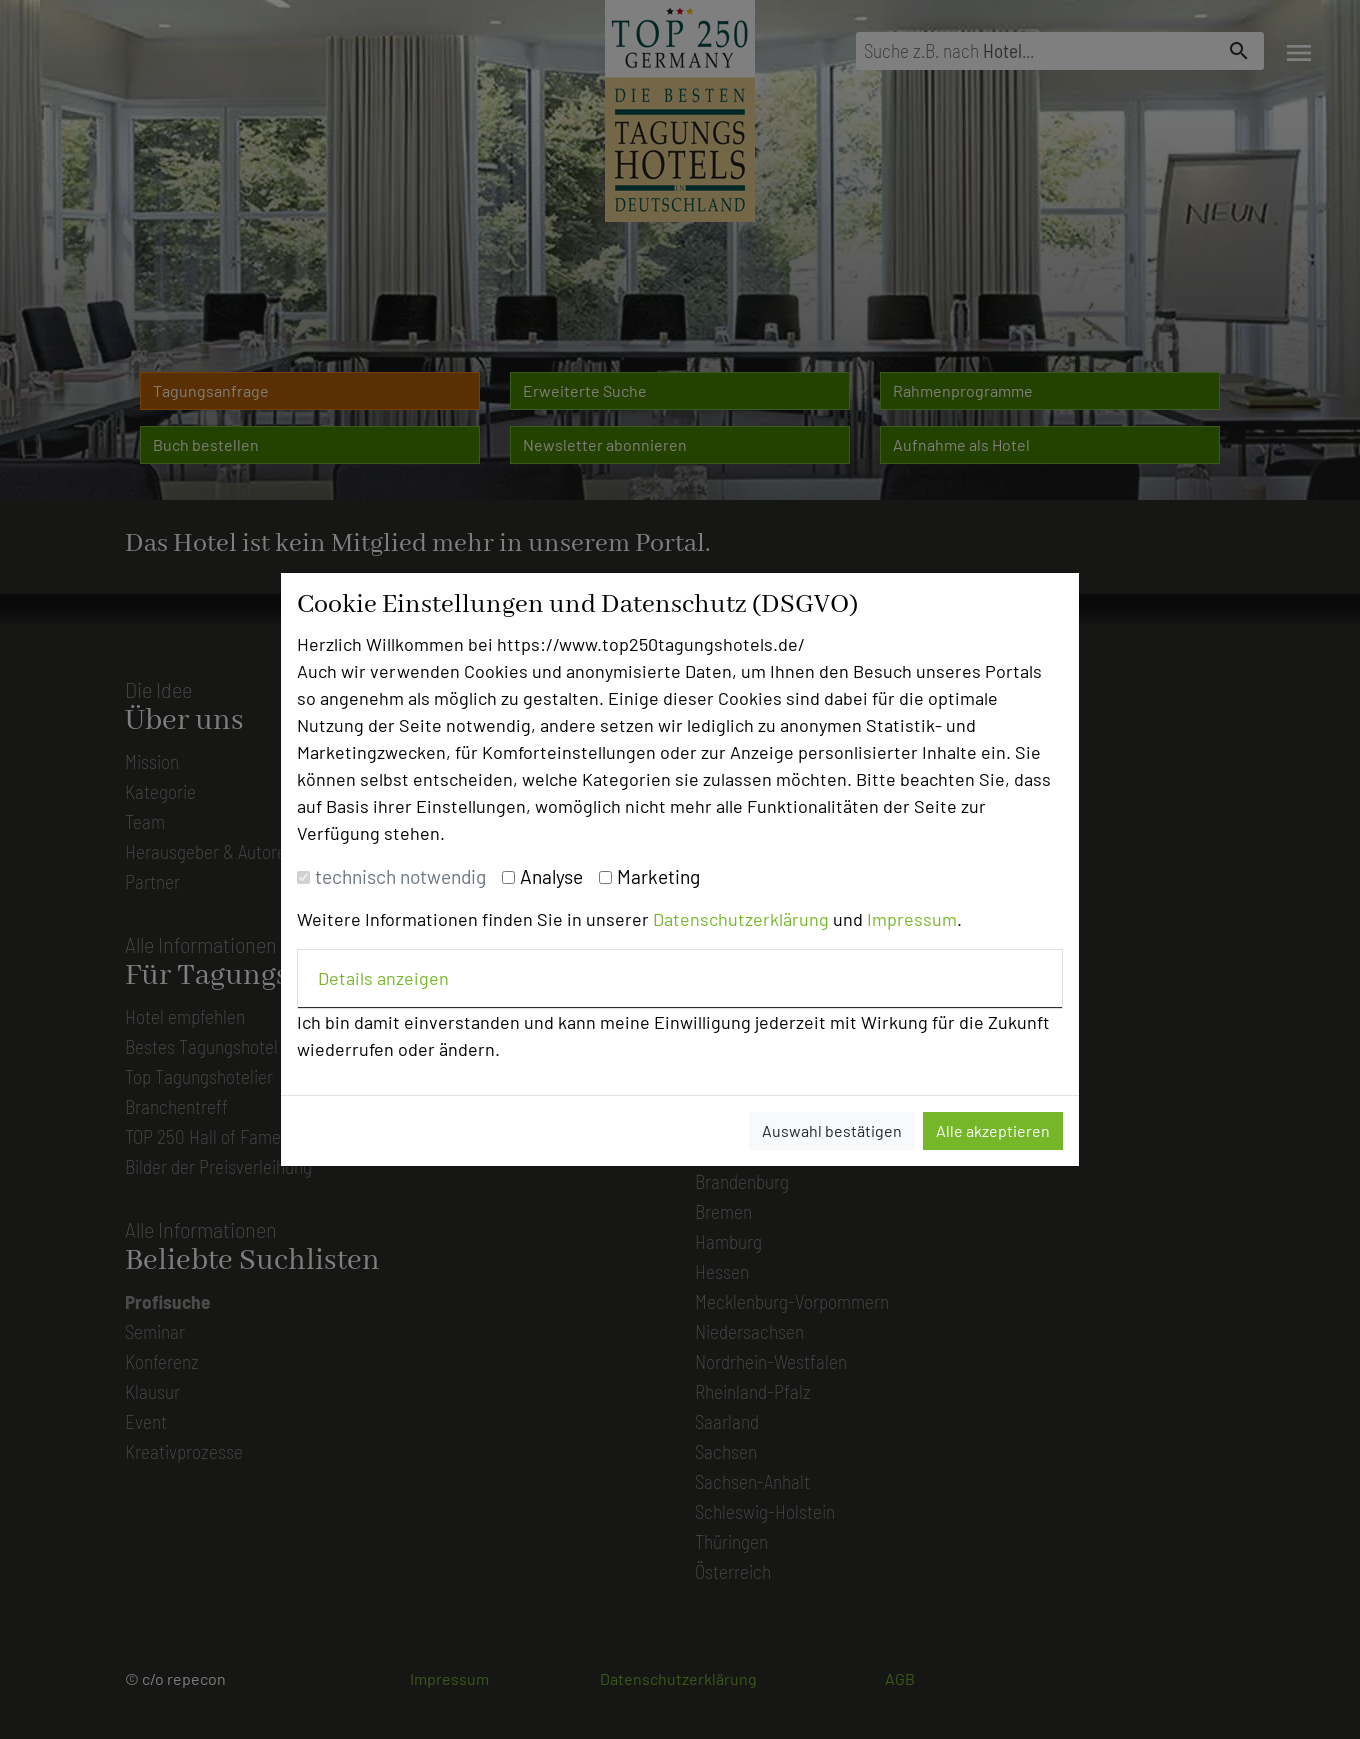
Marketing (658, 876)
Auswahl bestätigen (832, 1130)
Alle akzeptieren (993, 1130)
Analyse (551, 876)
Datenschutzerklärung (741, 919)
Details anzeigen (383, 978)
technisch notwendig (400, 876)
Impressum (912, 919)
